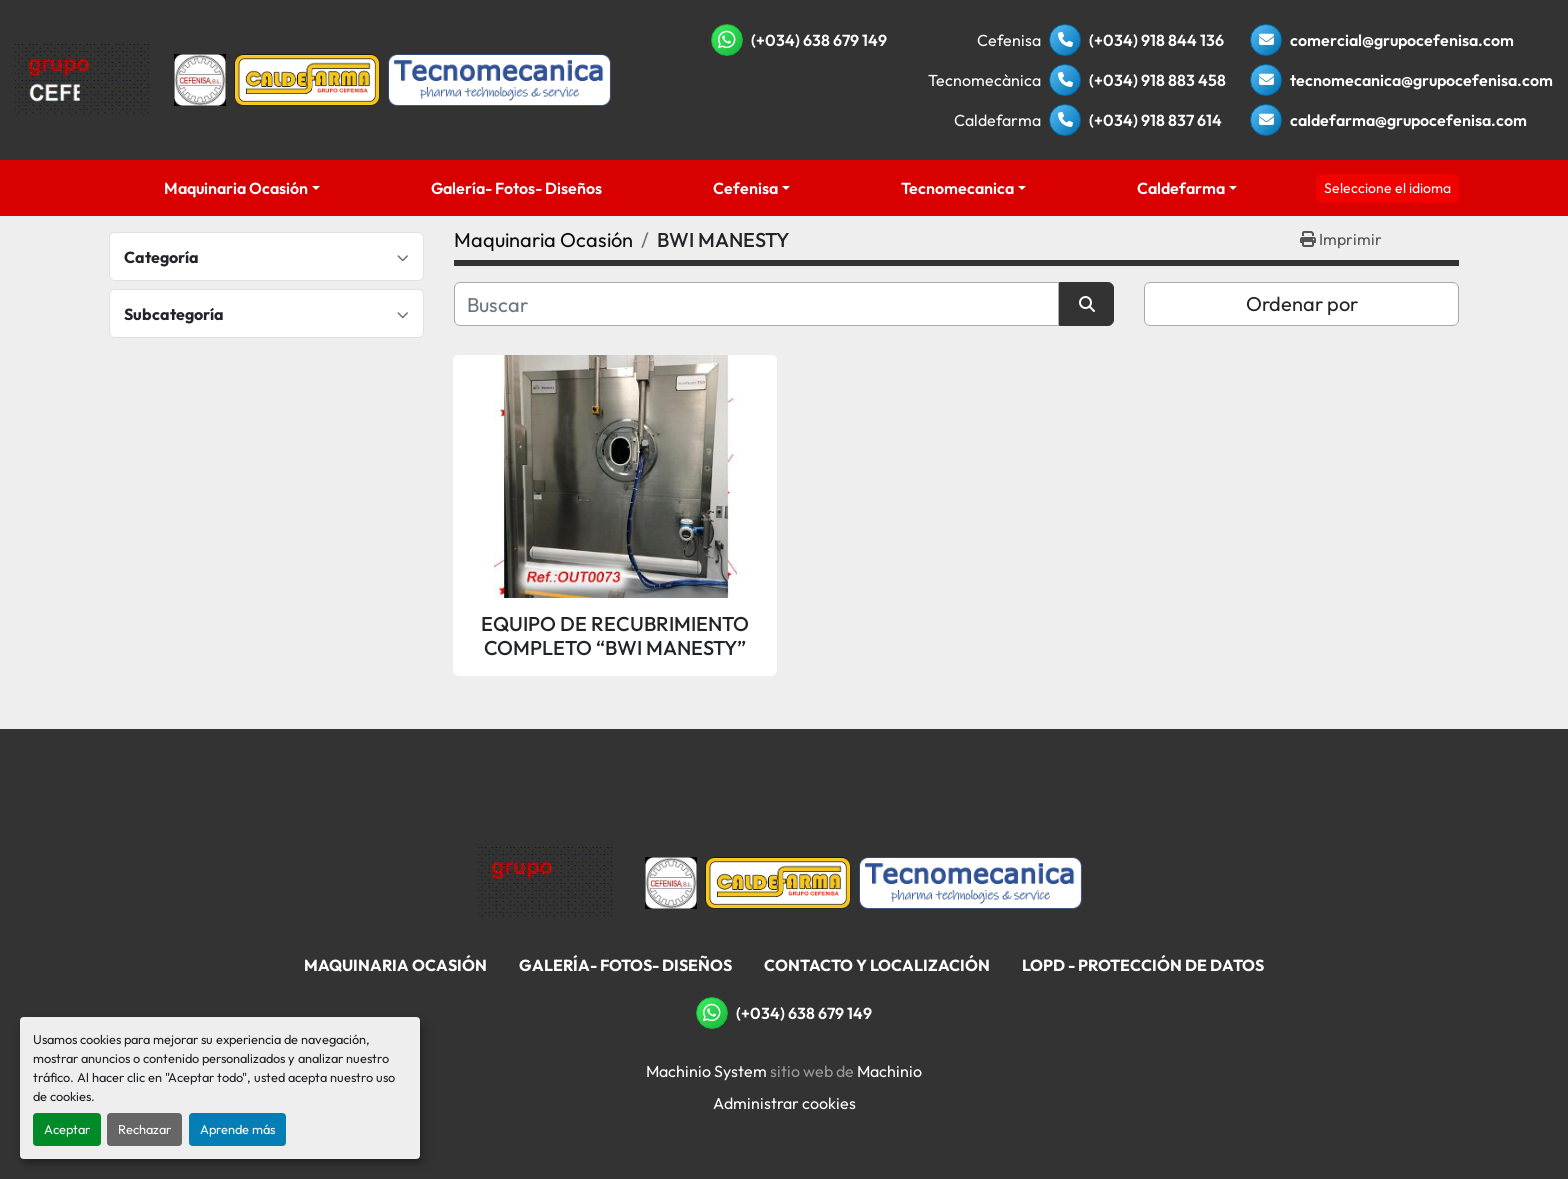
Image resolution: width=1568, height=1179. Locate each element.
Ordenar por (1302, 303)
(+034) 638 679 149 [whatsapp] (819, 40)
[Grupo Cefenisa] (545, 881)
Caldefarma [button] (1181, 188)
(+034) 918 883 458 (1157, 80)
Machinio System (706, 1071)
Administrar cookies (784, 1103)
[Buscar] (756, 304)
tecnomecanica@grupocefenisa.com (1421, 80)
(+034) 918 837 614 (1155, 120)
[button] (242, 188)
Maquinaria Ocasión (236, 188)
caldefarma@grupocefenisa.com (1408, 120)
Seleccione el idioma (1387, 188)
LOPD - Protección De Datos (1143, 965)
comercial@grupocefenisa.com (1402, 40)
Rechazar (144, 1129)
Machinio (889, 1071)
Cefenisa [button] (745, 188)
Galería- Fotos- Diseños (516, 188)
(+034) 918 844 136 (1156, 40)
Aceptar (67, 1129)
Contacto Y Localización (877, 965)
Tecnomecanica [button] (957, 188)
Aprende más (237, 1129)
